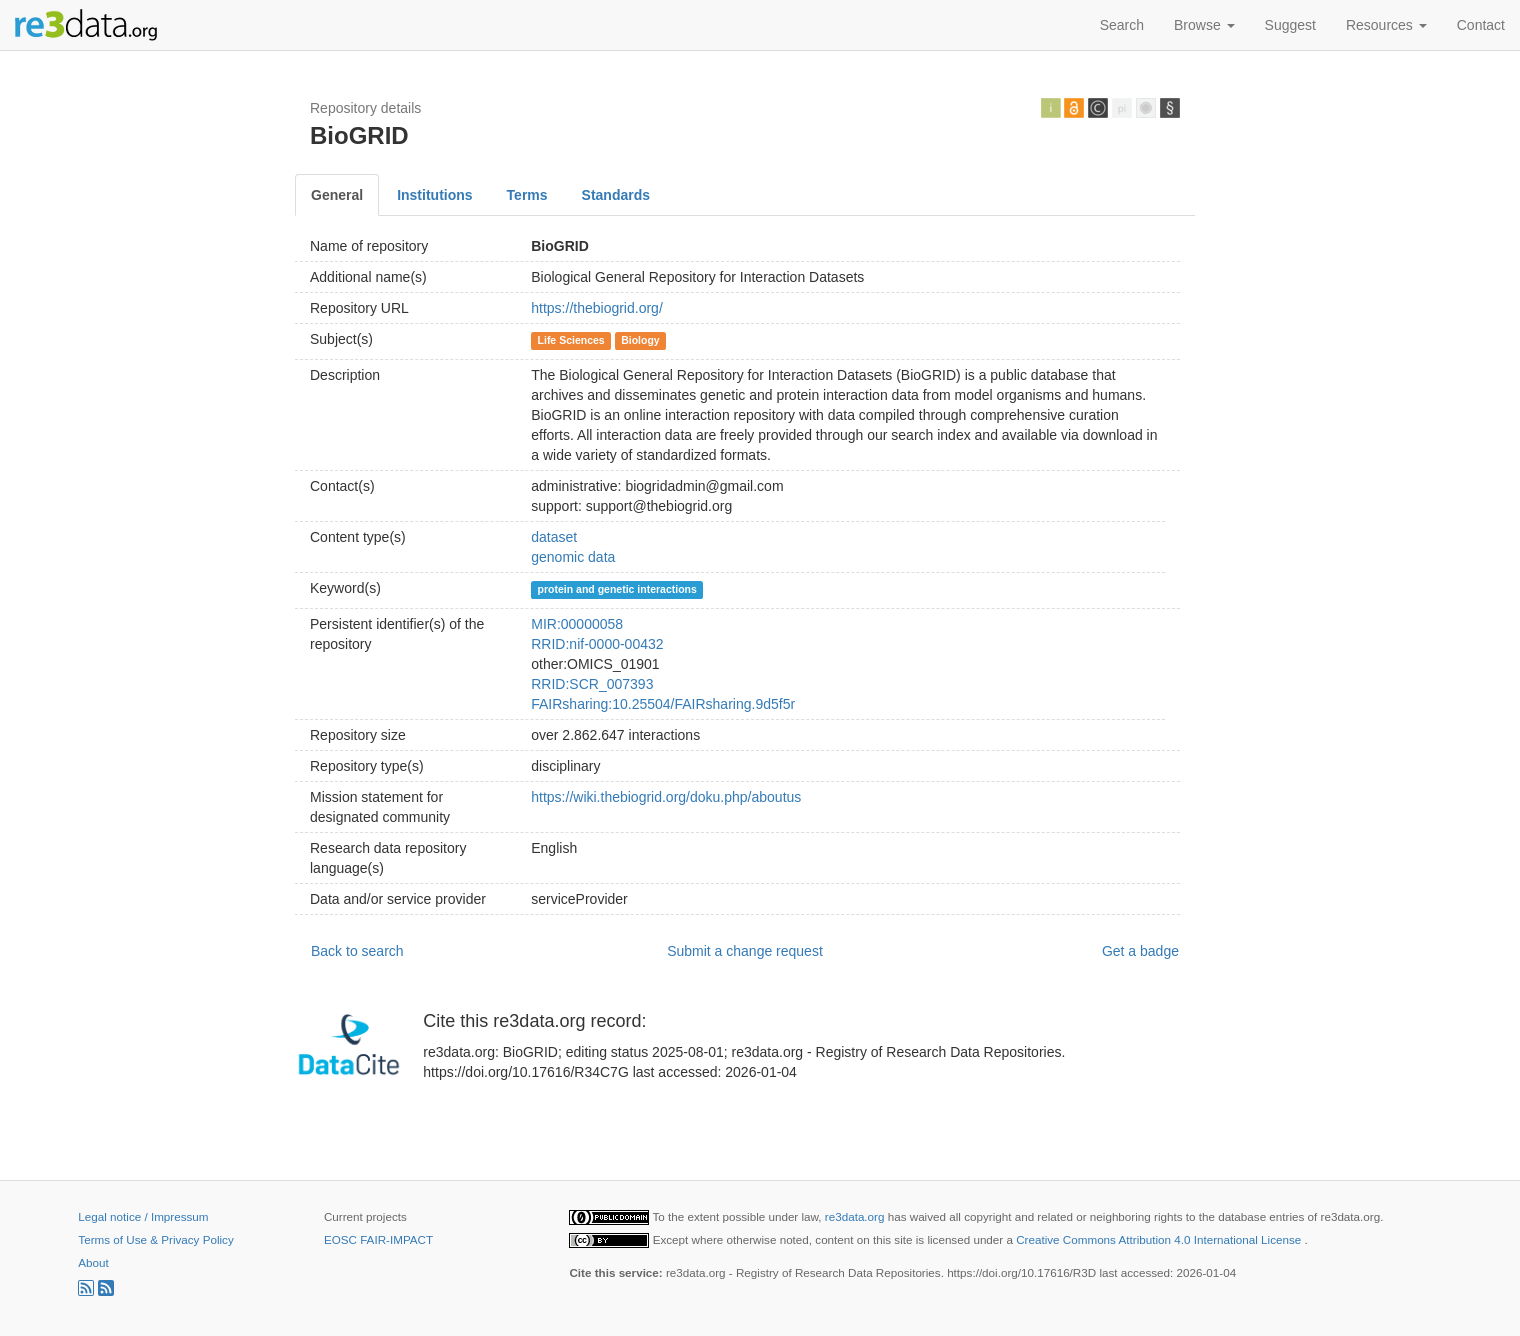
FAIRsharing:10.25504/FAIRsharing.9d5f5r (663, 704)
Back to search (357, 951)
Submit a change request (745, 951)
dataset (554, 537)
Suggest (1290, 25)
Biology (640, 340)
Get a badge (1140, 951)
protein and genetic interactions (617, 589)
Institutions (434, 195)
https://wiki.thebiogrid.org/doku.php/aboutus (666, 797)
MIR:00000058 (577, 624)
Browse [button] (1204, 25)
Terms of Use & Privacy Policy (155, 1239)
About (93, 1262)
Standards (616, 195)
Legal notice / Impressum (143, 1216)
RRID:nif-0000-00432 (597, 644)
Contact (1481, 25)
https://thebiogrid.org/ (597, 308)
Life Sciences (571, 340)
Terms (527, 195)
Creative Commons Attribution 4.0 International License (1160, 1239)
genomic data (573, 557)
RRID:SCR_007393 (592, 684)
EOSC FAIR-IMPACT (378, 1239)
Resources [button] (1386, 25)
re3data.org (856, 1216)
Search (1122, 25)
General (337, 195)
